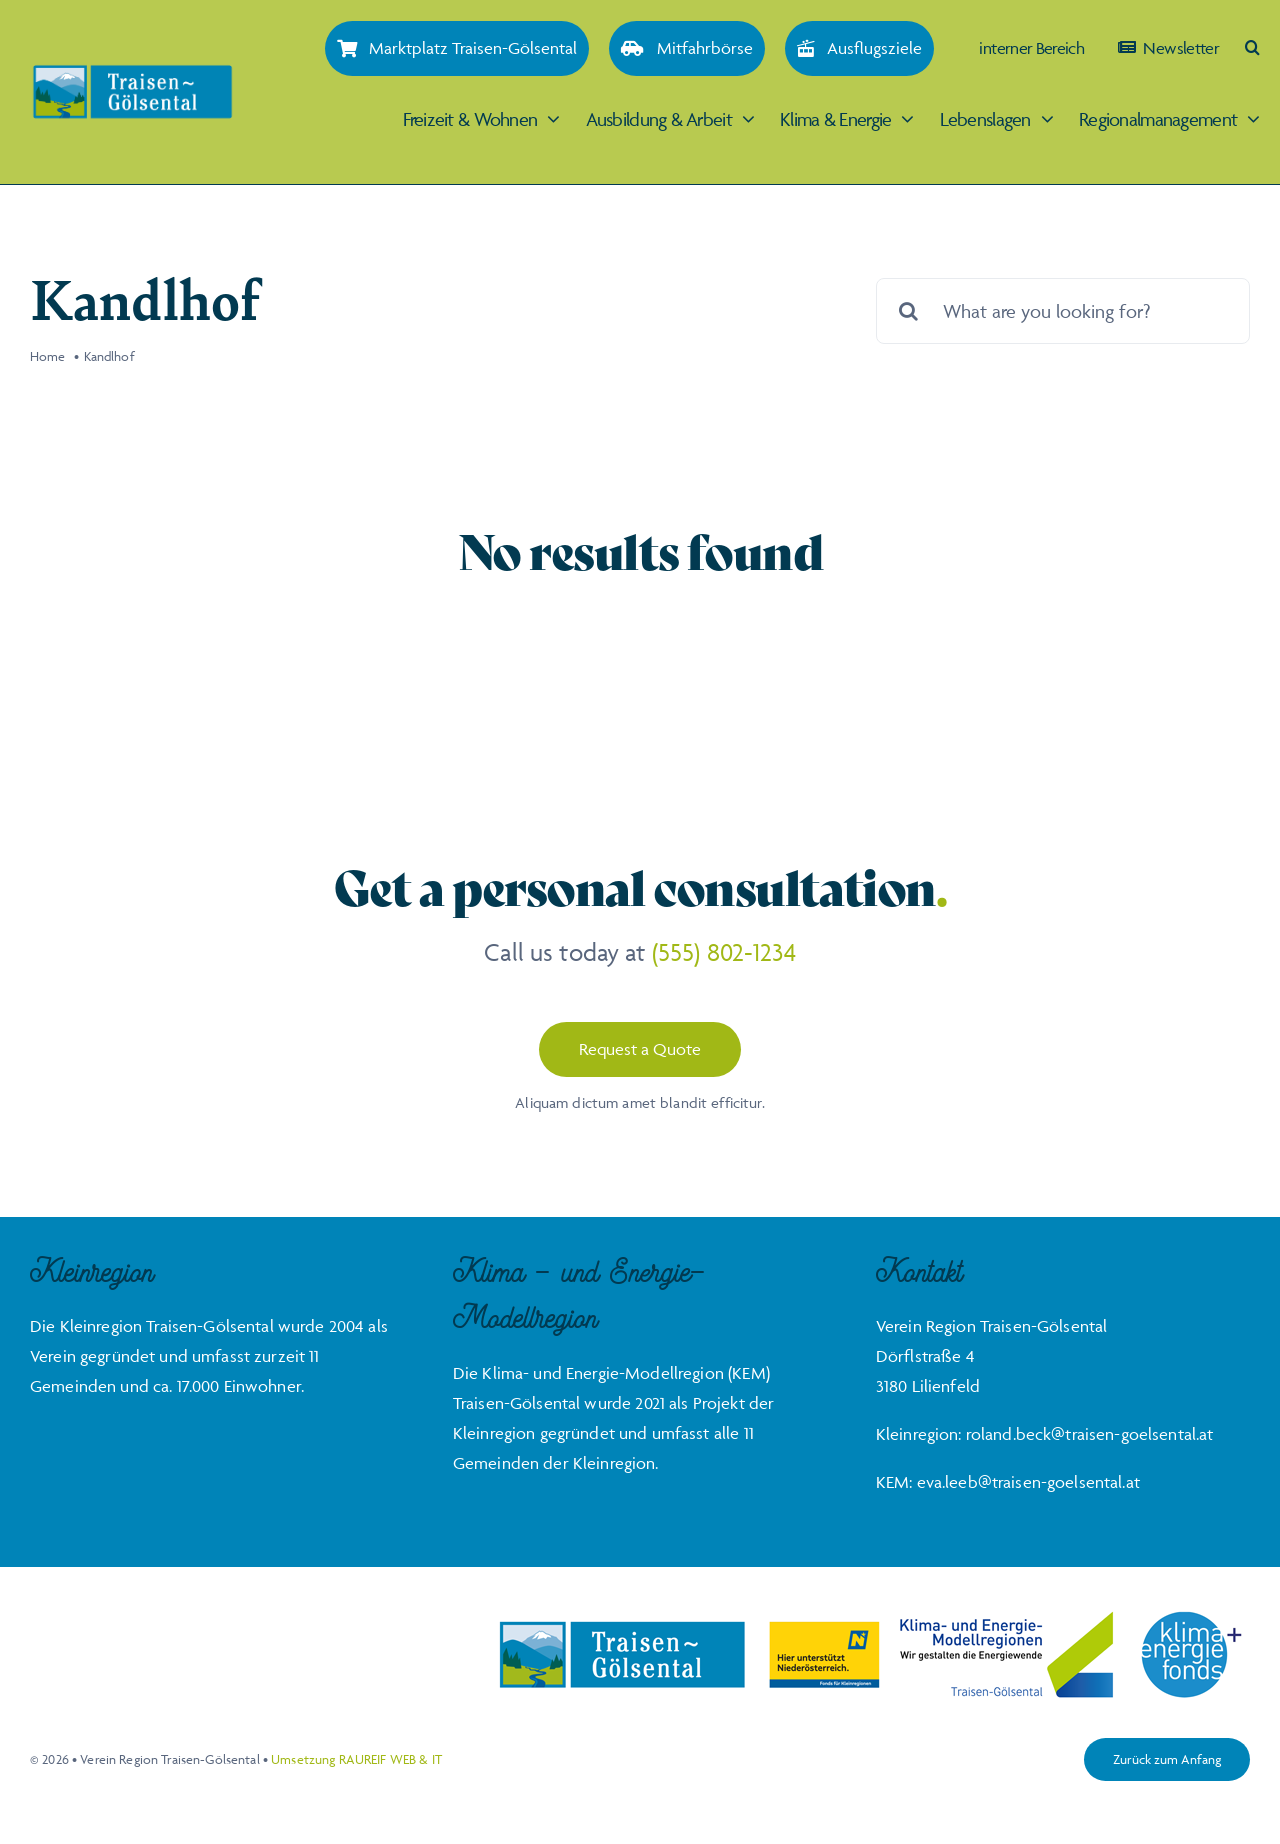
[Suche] (909, 311)
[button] (1252, 47)
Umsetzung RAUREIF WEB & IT (356, 1759)
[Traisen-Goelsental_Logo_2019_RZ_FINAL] (132, 72)
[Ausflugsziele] (860, 48)
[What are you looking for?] (1063, 311)
